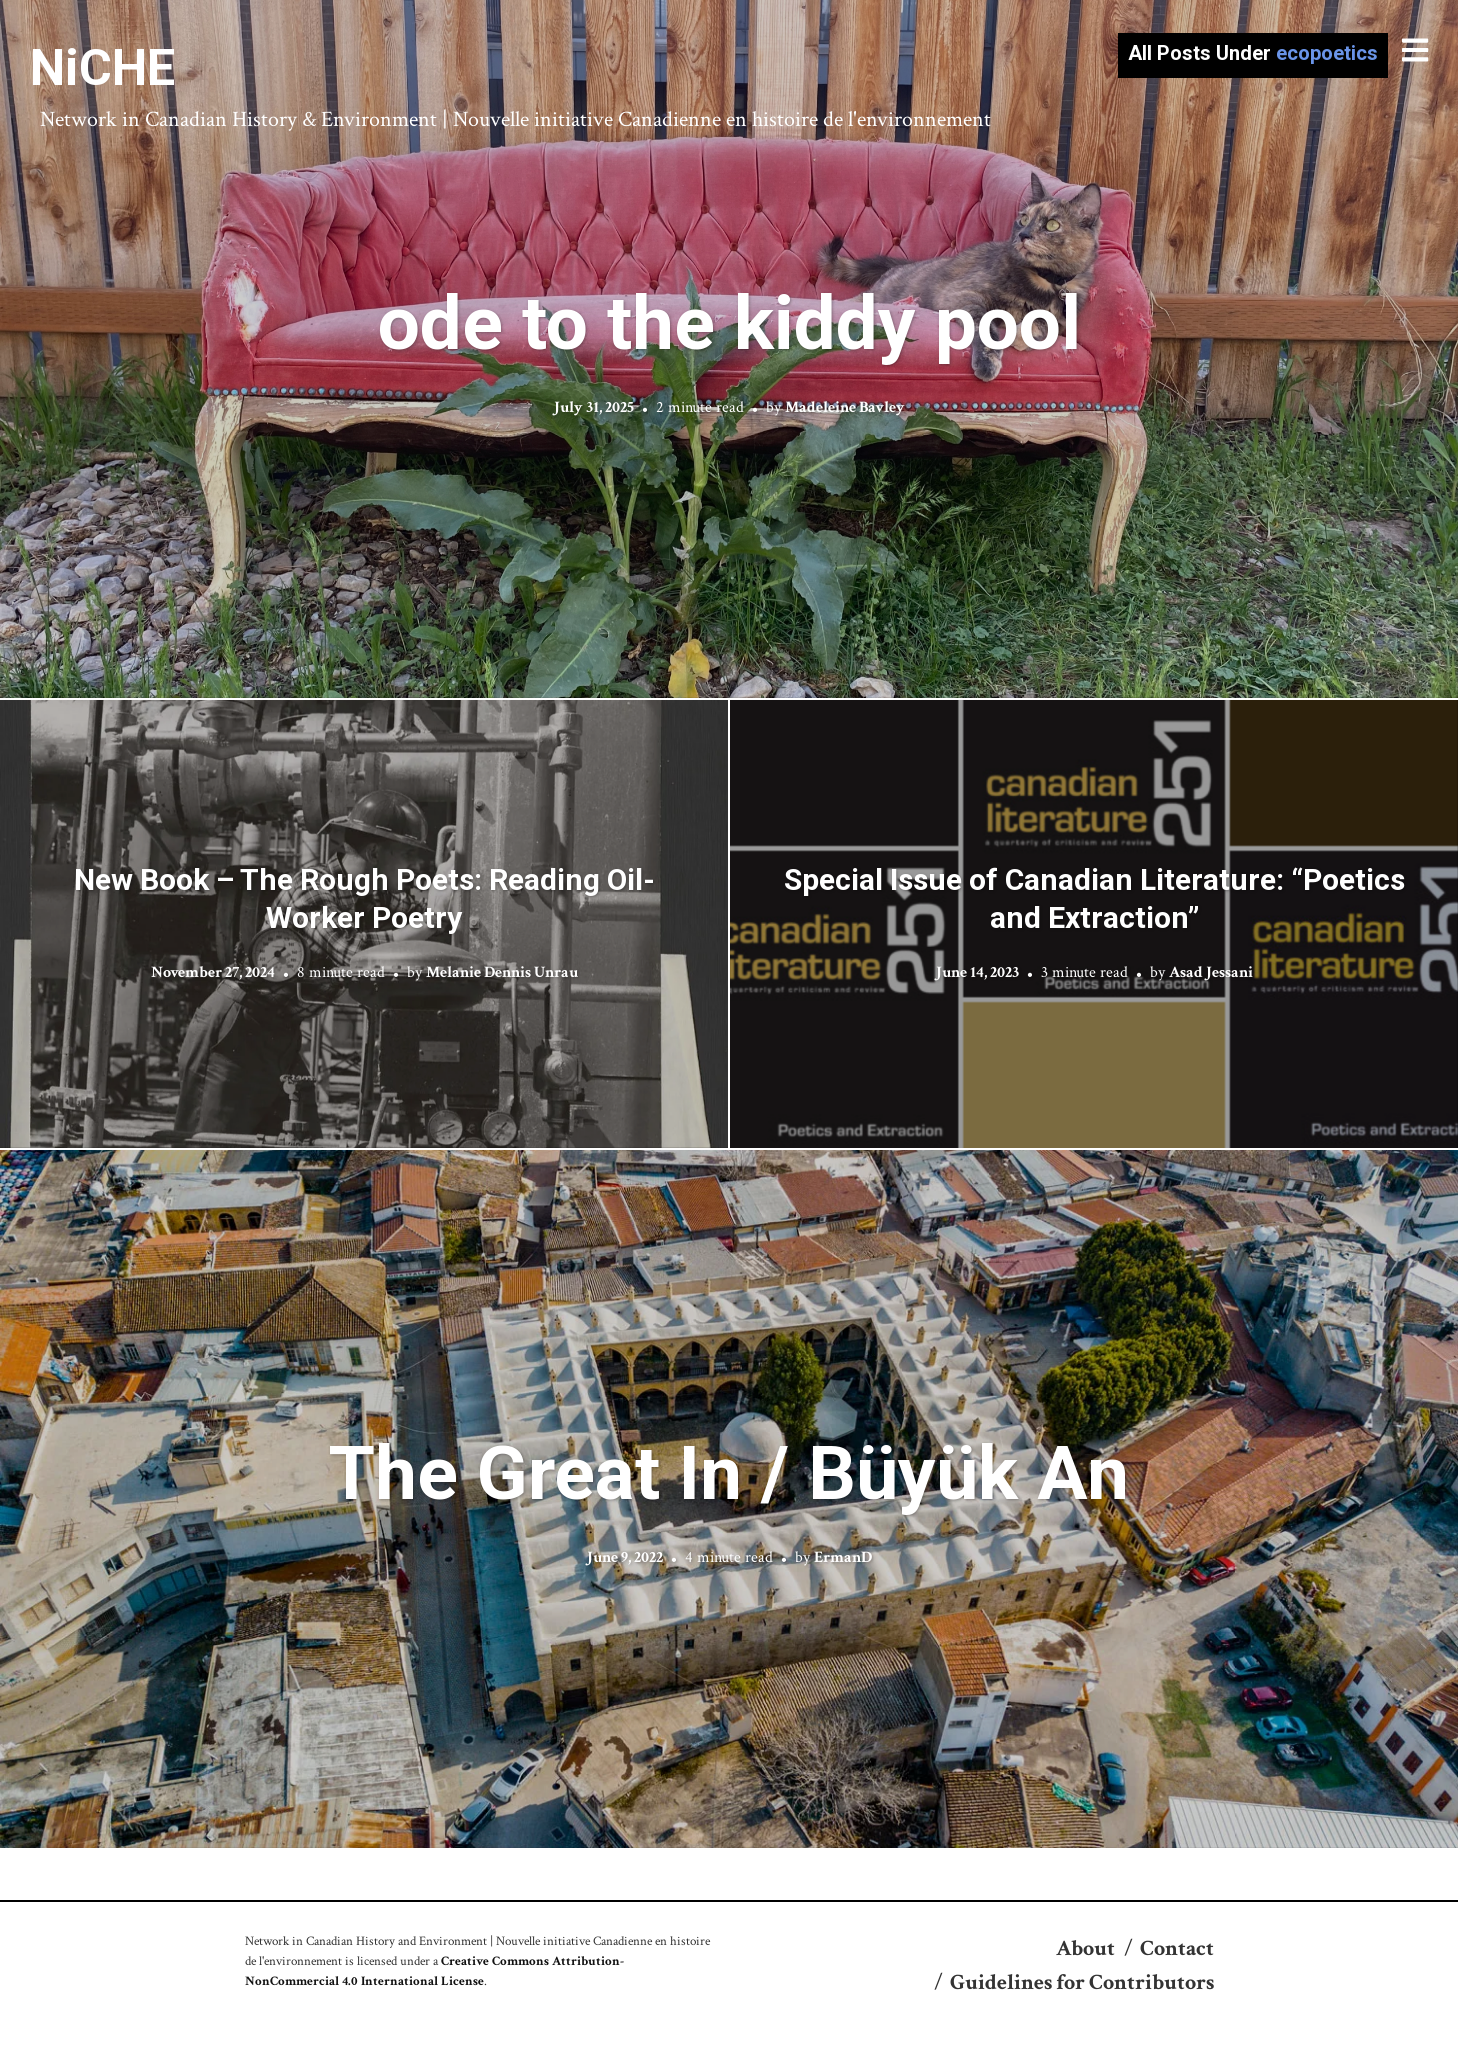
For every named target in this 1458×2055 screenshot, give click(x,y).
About (1085, 1948)
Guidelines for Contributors (1082, 1982)
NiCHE (102, 68)
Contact (1177, 1948)
